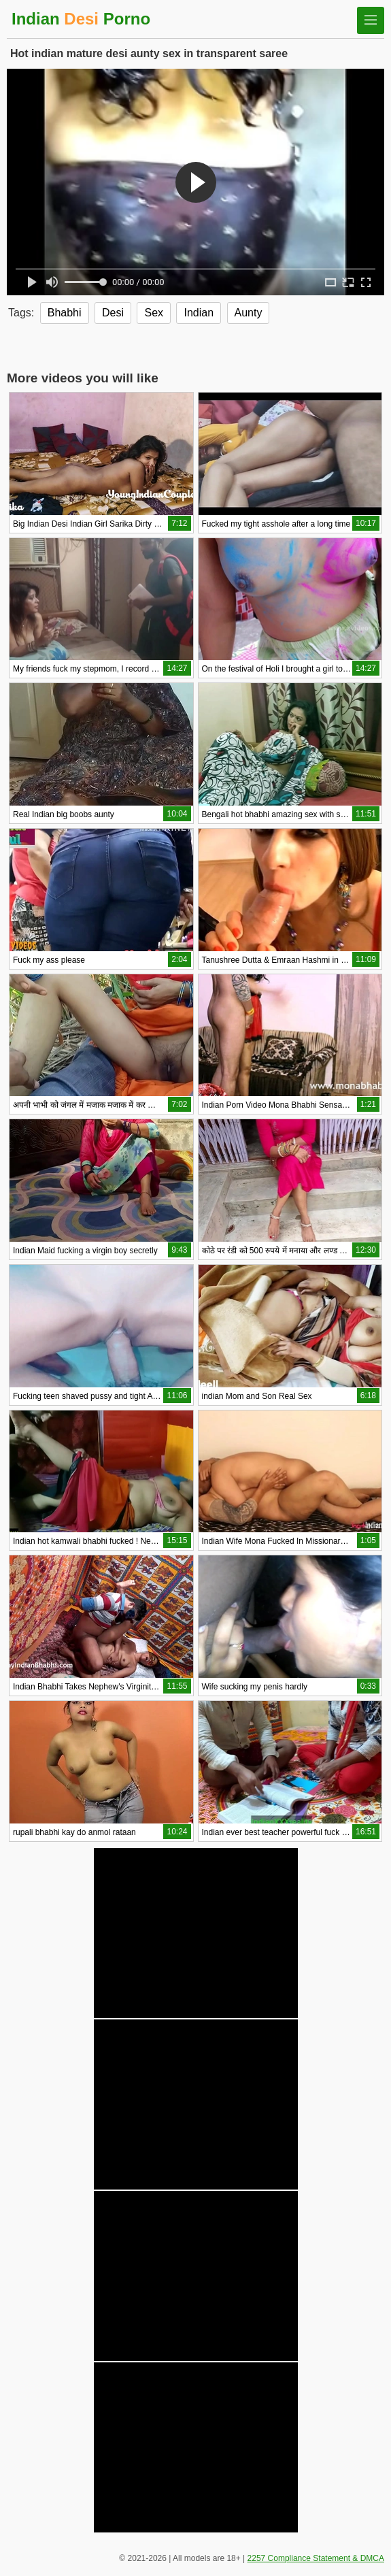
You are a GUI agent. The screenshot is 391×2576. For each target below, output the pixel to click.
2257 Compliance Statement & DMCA (316, 2558)
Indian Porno (81, 19)
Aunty (248, 312)
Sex (153, 312)
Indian (199, 312)
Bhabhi (65, 312)
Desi (113, 312)
